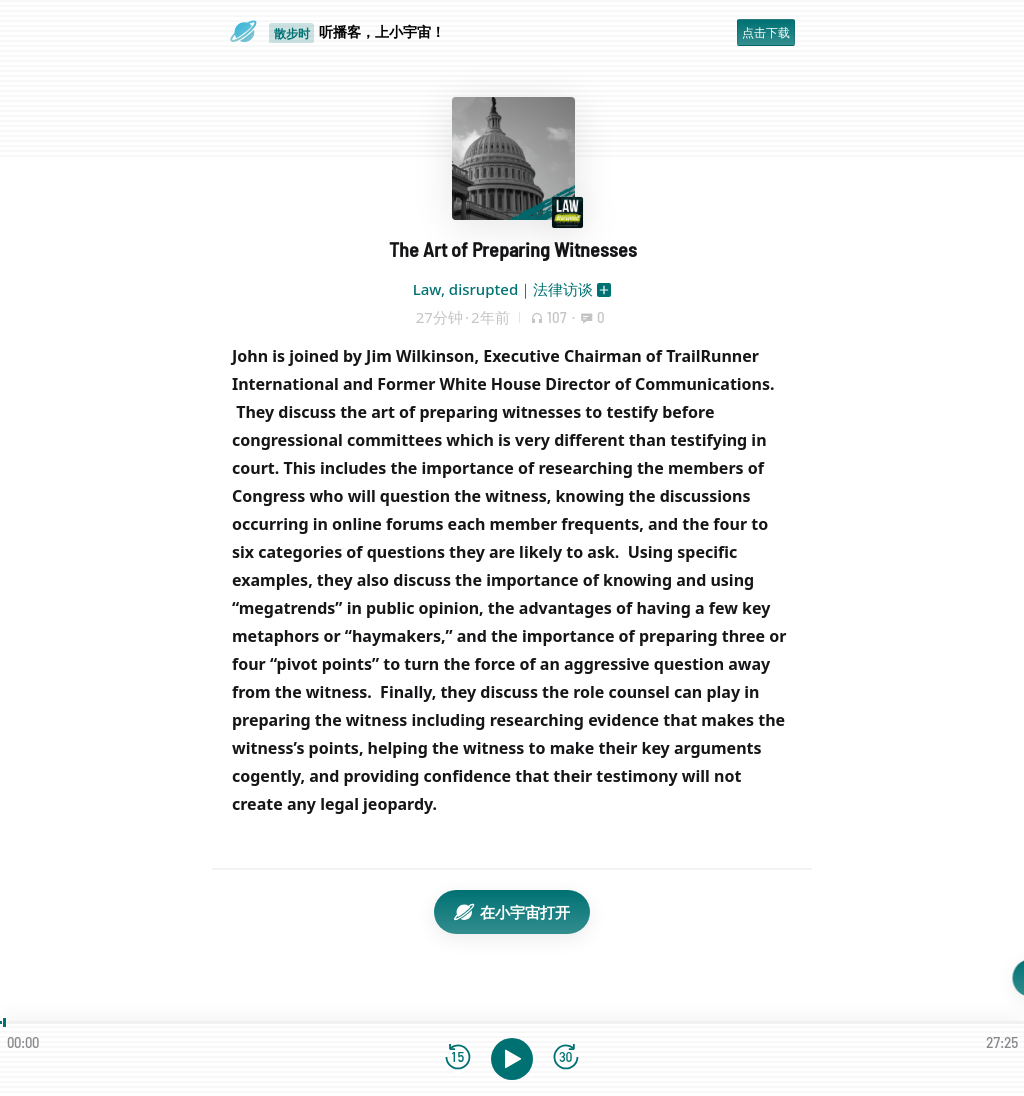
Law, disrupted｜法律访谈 (503, 289)
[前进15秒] (566, 1058)
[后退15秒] (458, 1058)
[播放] (512, 1059)
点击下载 (766, 32)
